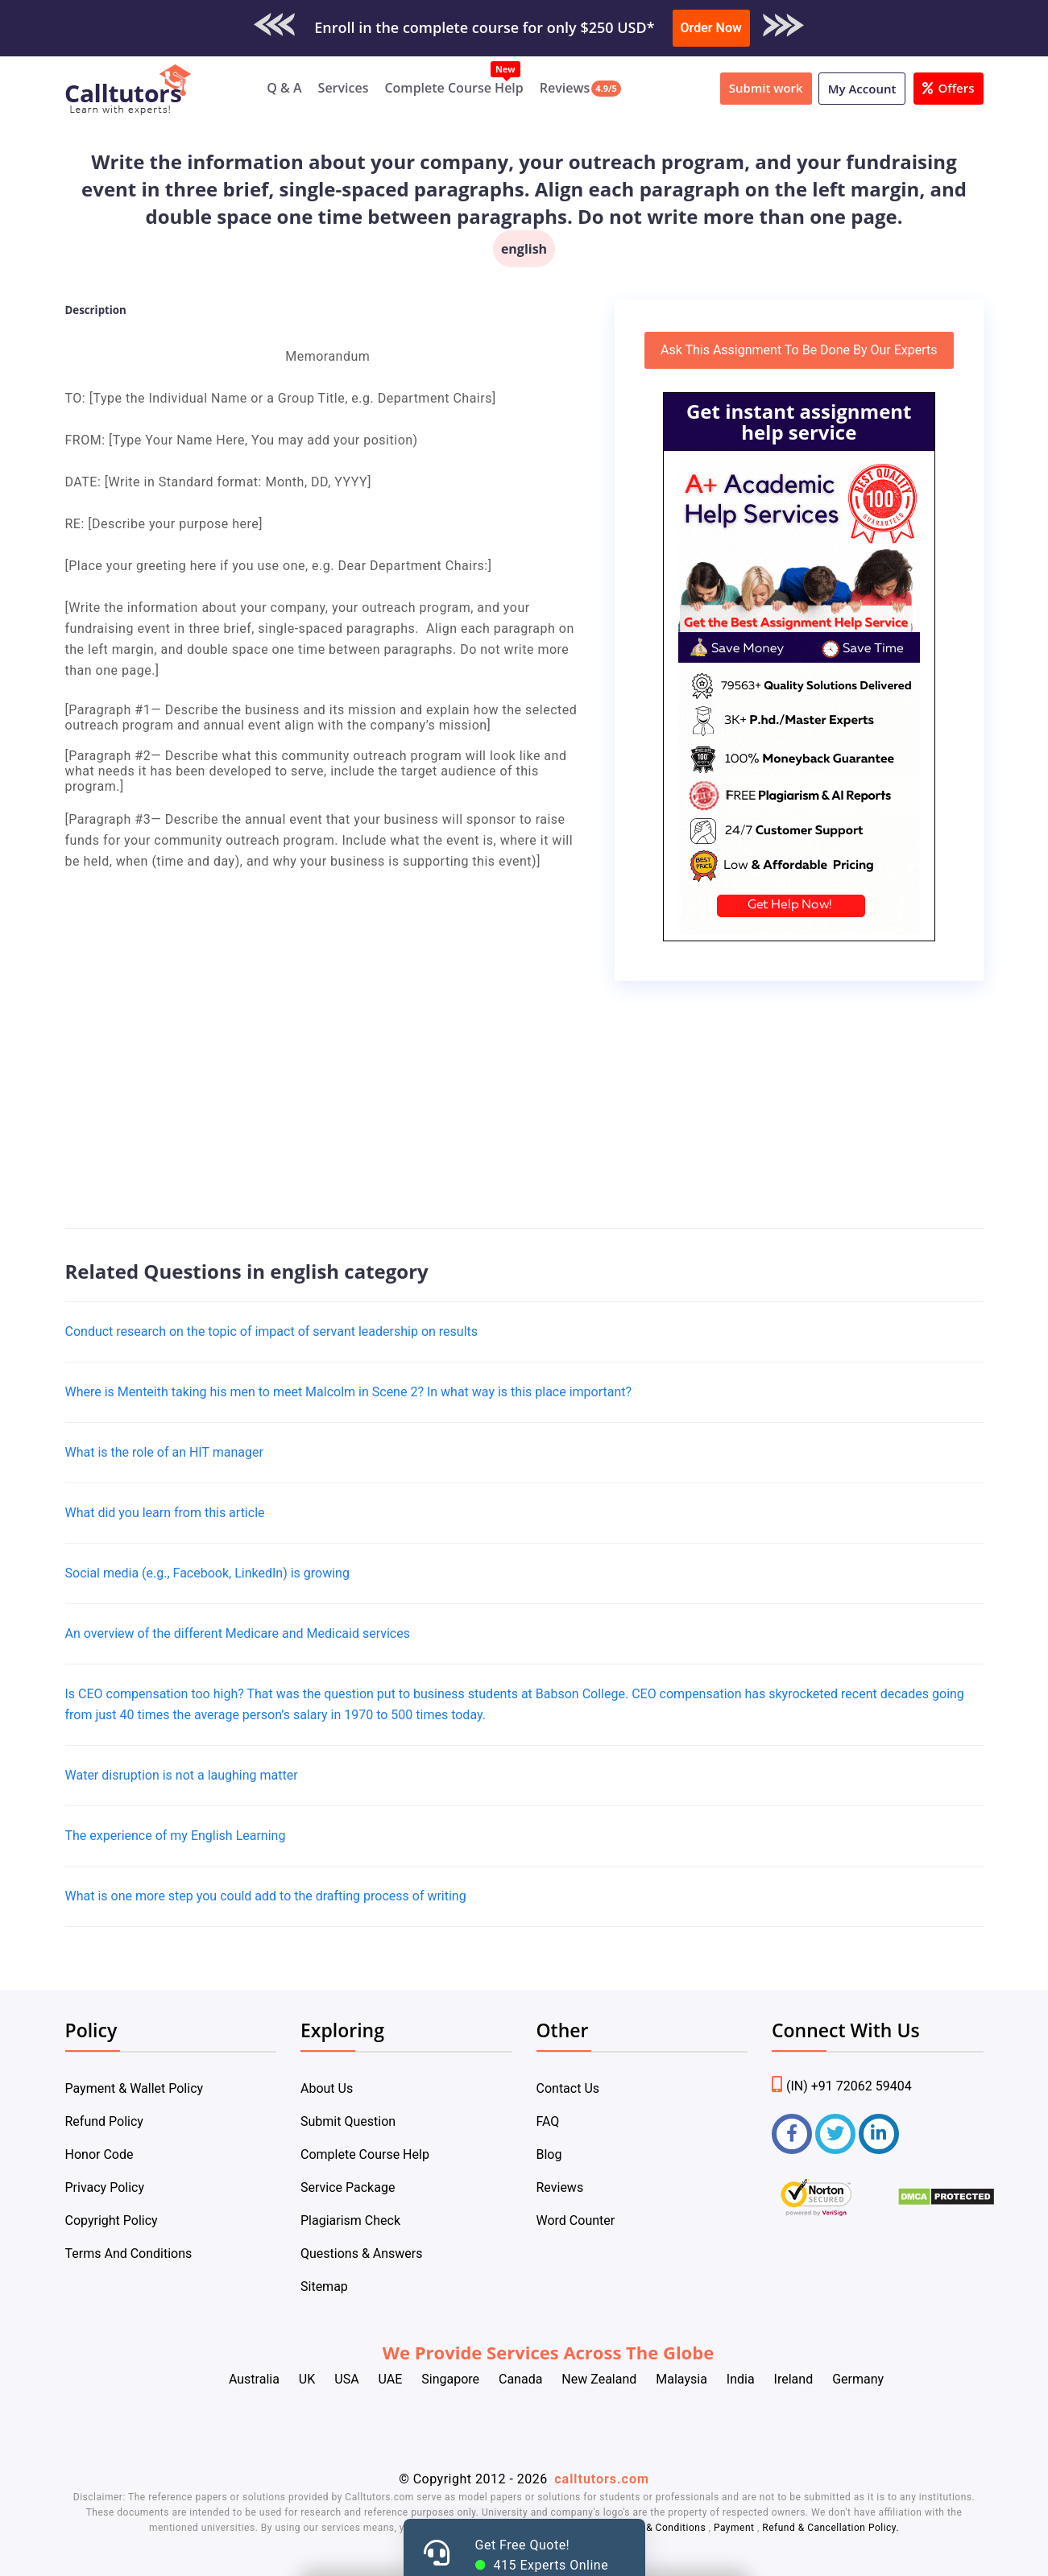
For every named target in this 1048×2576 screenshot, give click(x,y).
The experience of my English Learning (175, 1835)
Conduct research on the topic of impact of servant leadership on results (271, 1331)
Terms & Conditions (661, 2527)
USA (346, 2379)
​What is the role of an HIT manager (164, 1452)
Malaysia (681, 2379)
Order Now (711, 27)
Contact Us (568, 2088)
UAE (391, 2379)
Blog (549, 2154)
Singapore (450, 2379)
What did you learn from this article (165, 1512)
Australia (254, 2379)
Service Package (347, 2187)
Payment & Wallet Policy (134, 2088)
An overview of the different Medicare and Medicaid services (237, 1633)
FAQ (548, 2121)
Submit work (766, 88)
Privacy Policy (105, 2187)
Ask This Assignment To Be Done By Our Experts (799, 350)
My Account (862, 89)
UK (307, 2379)
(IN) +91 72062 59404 (842, 2086)
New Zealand (598, 2379)
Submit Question (348, 2121)
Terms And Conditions (129, 2253)
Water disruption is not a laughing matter (181, 1775)
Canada (520, 2379)
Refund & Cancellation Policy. (830, 2527)
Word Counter (575, 2220)
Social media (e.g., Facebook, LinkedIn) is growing (207, 1573)
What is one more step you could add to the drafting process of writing (265, 1896)
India (741, 2379)
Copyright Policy (111, 2220)
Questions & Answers (361, 2253)
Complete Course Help (453, 88)
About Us (326, 2088)
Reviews (565, 88)
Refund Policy (104, 2121)
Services (343, 88)
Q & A (284, 88)
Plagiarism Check (350, 2220)
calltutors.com (601, 2479)
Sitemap (324, 2286)
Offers (948, 87)
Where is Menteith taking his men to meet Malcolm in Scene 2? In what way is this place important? (348, 1392)
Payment (733, 2527)
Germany (858, 2379)
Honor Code (99, 2154)
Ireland (794, 2379)
